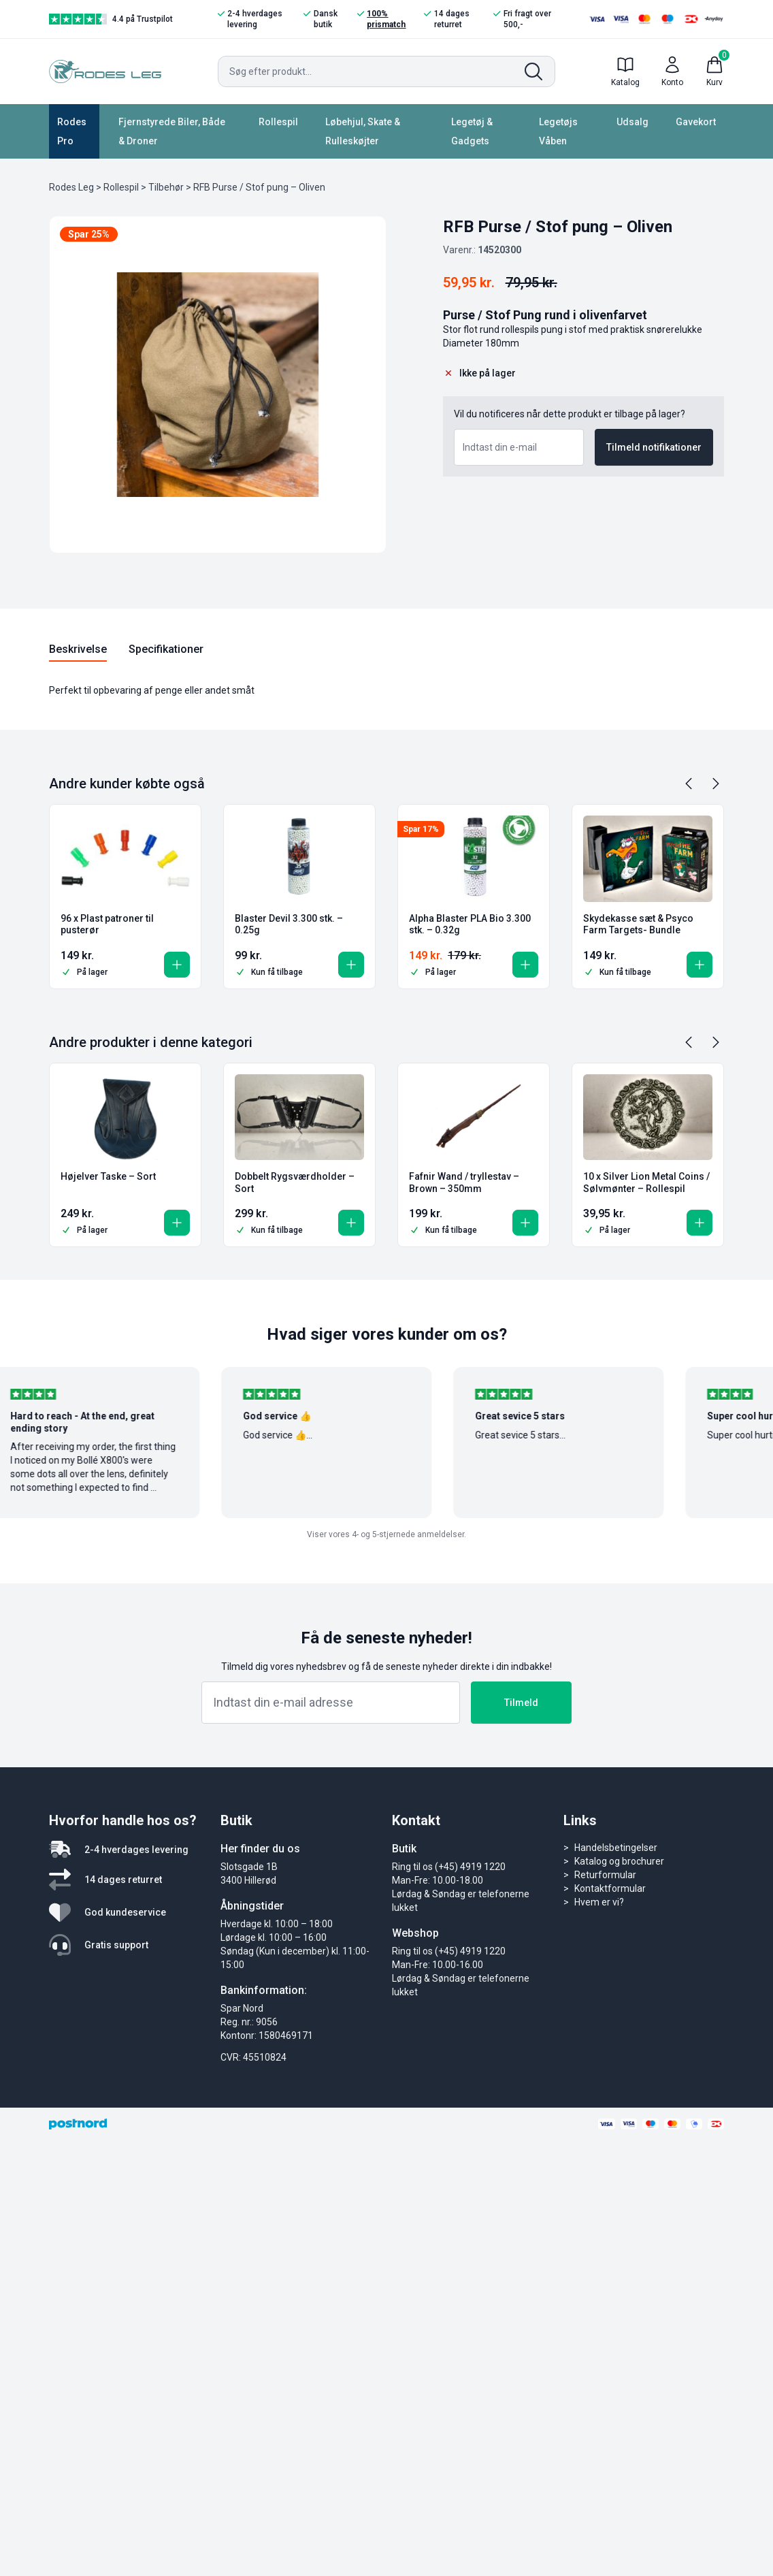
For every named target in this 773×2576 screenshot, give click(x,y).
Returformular (605, 1874)
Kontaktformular (610, 1888)
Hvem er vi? (599, 1902)
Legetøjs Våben (558, 131)
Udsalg (632, 121)
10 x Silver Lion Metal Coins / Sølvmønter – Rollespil (646, 1182)
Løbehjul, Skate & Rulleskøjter (362, 131)
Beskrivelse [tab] (78, 649)
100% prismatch (381, 18)
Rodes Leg (71, 187)
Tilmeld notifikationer (654, 447)
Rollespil (278, 121)
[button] (177, 965)
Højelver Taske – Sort (108, 1176)
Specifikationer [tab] (166, 649)
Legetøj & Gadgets (472, 131)
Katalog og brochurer (619, 1861)
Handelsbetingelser (615, 1847)
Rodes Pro (71, 131)
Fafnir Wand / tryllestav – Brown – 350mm (464, 1182)
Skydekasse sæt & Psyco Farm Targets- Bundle (638, 924)
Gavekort (696, 121)
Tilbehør (166, 187)
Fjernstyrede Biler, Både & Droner (171, 131)
